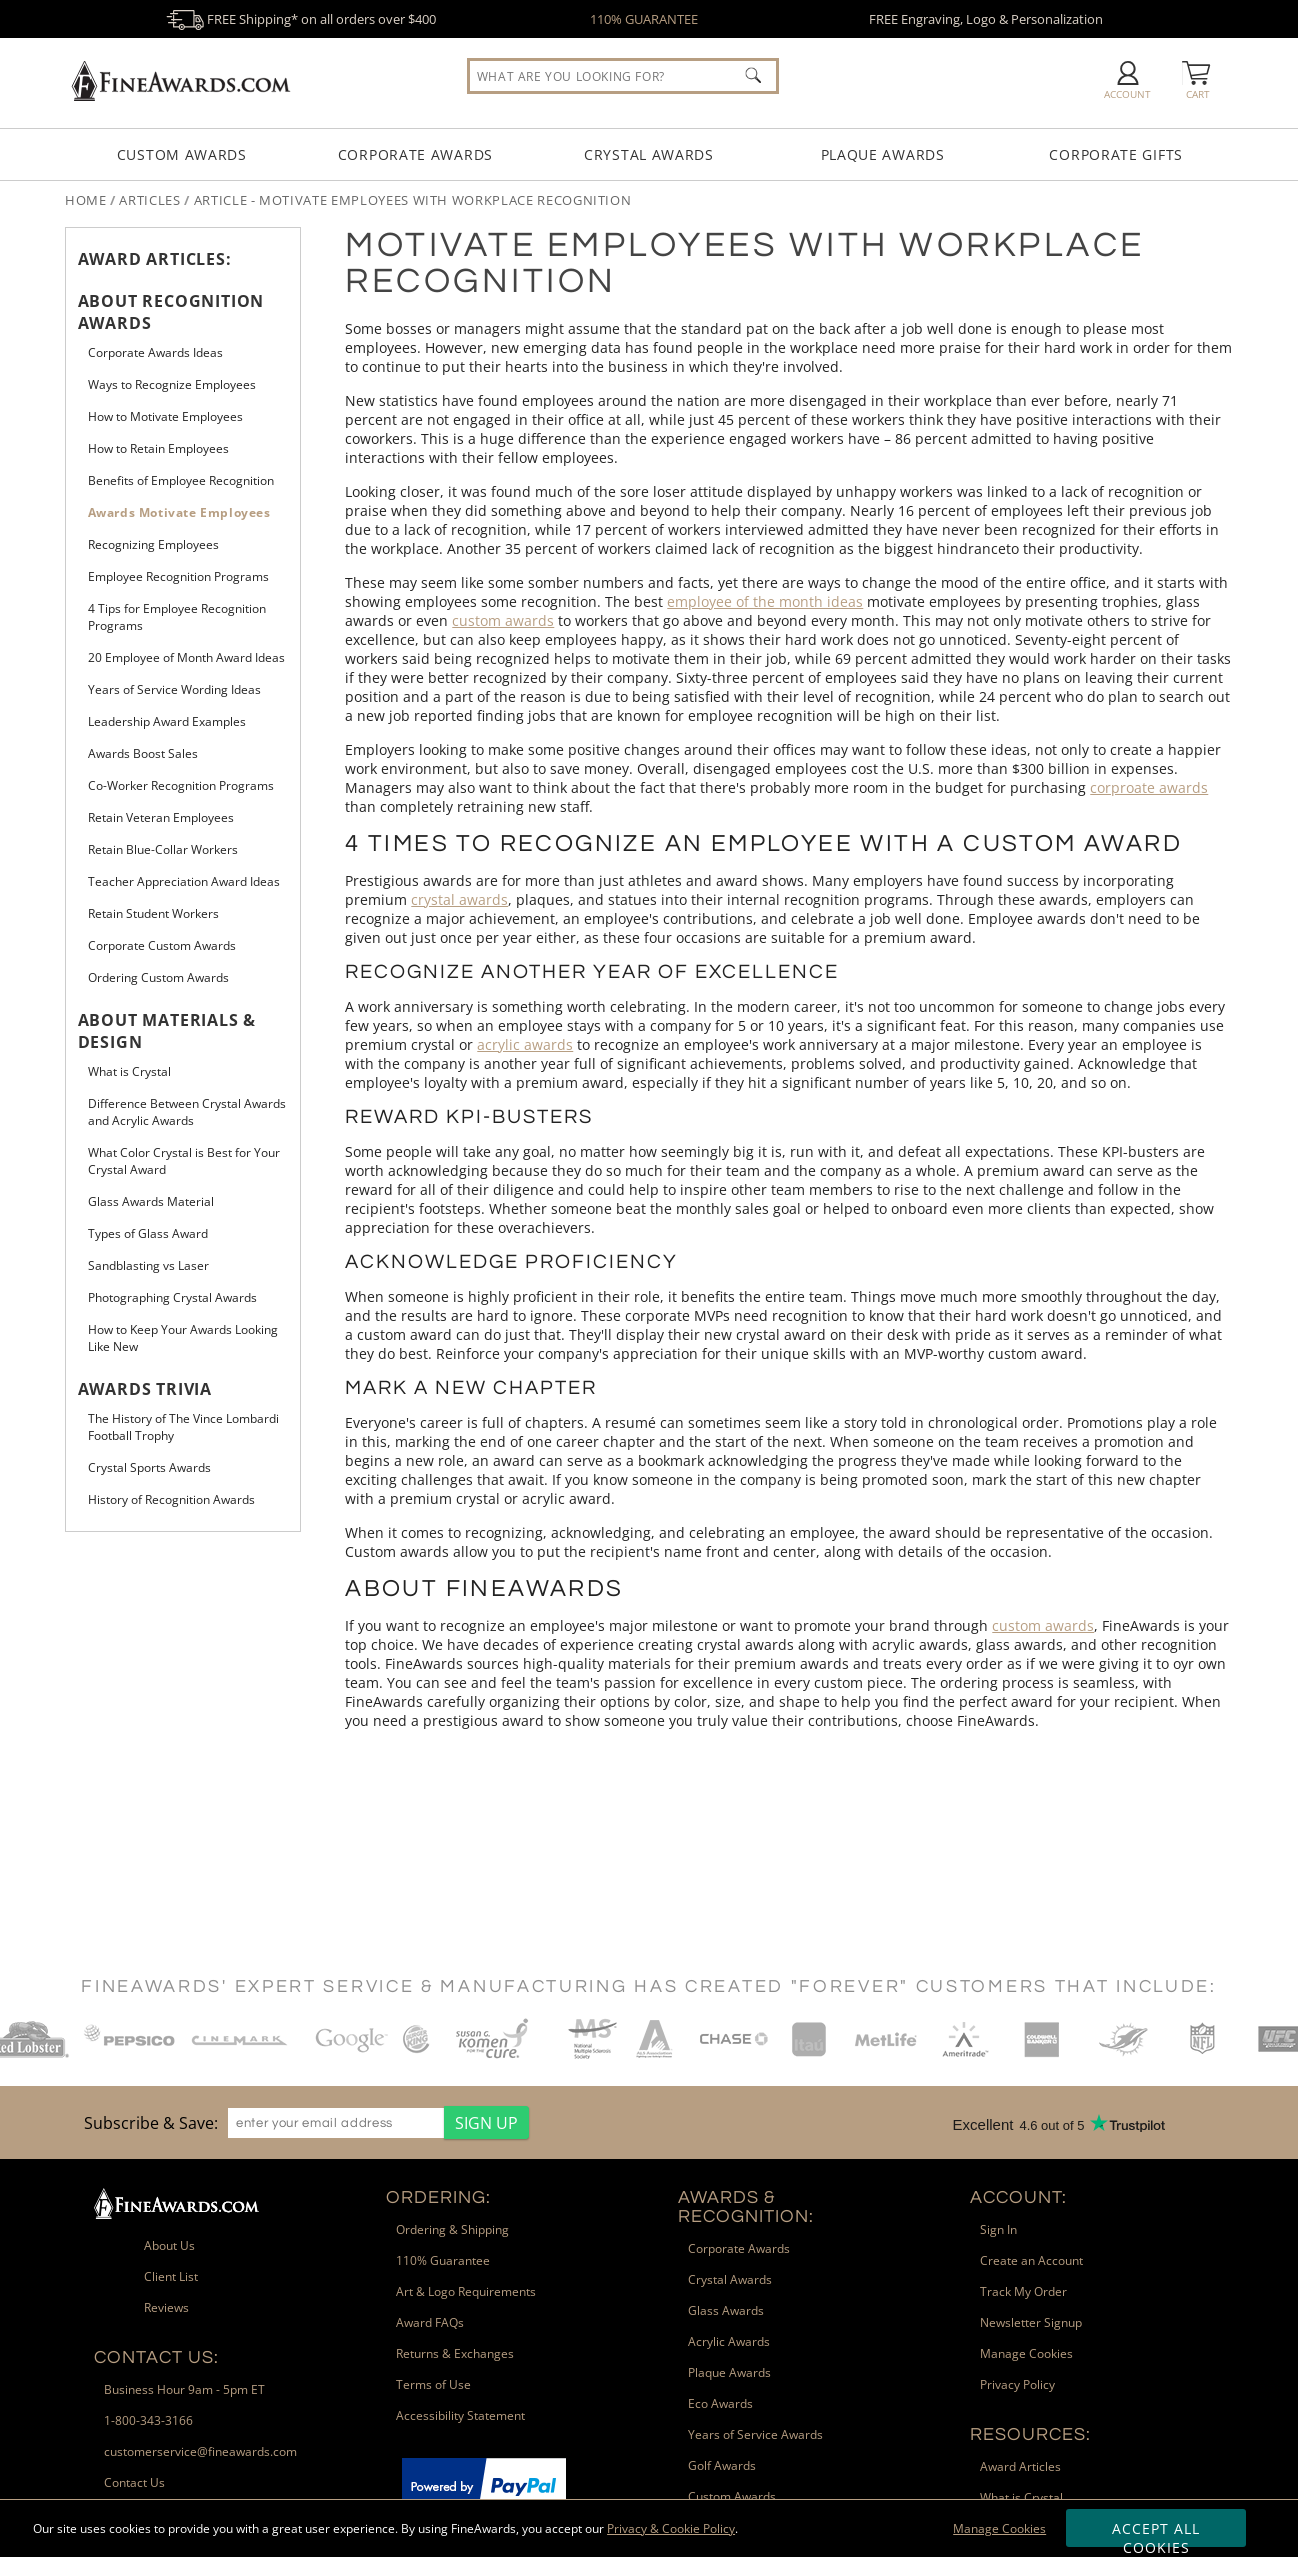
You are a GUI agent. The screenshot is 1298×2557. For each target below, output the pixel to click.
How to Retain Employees (158, 448)
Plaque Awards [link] (729, 2372)
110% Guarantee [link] (443, 2260)
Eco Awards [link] (720, 2403)
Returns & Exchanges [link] (455, 2353)
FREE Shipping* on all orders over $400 (301, 19)
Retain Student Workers (153, 913)
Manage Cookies (999, 2528)
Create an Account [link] (1031, 2260)
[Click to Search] (753, 75)
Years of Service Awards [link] (755, 2434)
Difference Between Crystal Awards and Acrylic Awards (187, 1112)
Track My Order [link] (1023, 2291)
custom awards (503, 620)
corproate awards (1149, 787)
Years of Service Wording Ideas (174, 689)
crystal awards (459, 899)
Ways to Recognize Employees (172, 384)
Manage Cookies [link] (1026, 2353)
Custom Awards (182, 154)
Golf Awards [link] (722, 2465)
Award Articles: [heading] (155, 259)
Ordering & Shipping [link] (452, 2229)
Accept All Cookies (1156, 2533)
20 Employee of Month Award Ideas (186, 657)
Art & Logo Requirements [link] (466, 2291)
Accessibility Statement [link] (460, 2415)
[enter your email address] (336, 2123)
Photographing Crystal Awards (172, 1297)
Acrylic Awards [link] (729, 2341)
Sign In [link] (998, 2229)
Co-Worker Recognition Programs (181, 785)
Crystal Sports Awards (149, 1467)
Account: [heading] (1018, 2197)
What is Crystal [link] (1021, 2497)
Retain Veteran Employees (161, 817)
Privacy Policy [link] (1017, 2384)
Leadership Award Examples (167, 721)
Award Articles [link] (1020, 2466)
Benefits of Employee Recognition (181, 480)
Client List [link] (171, 2276)
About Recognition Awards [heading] (171, 312)
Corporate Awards (415, 154)
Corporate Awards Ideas (155, 352)
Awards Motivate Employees (179, 512)
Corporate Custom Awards (162, 945)
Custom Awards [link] (732, 2496)
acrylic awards (525, 1044)
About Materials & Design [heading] (167, 1031)
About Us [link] (169, 2245)
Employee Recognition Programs (178, 576)
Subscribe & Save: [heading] (151, 2123)
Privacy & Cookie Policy (671, 2528)
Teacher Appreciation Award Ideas (184, 881)
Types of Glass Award (148, 1233)
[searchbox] (623, 76)
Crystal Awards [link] (730, 2279)
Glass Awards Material (151, 1201)
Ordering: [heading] (438, 2197)
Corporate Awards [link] (739, 2248)
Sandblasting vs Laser (148, 1265)
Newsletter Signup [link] (1031, 2322)
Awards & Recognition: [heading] (746, 2207)
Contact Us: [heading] (156, 2357)
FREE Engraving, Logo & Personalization (986, 19)
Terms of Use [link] (433, 2384)
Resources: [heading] (1030, 2434)
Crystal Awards (649, 154)
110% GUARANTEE (644, 19)
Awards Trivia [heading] (145, 1389)
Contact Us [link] (134, 2482)
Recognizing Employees (153, 544)
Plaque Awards (883, 154)
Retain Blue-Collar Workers (163, 849)
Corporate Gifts (1116, 154)
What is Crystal (129, 1071)
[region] (301, 2122)
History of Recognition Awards (171, 1499)
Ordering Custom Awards (158, 977)
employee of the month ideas (765, 601)
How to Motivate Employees (165, 416)
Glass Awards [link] (726, 2310)
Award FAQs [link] (430, 2322)
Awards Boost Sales (143, 753)
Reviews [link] (166, 2307)
